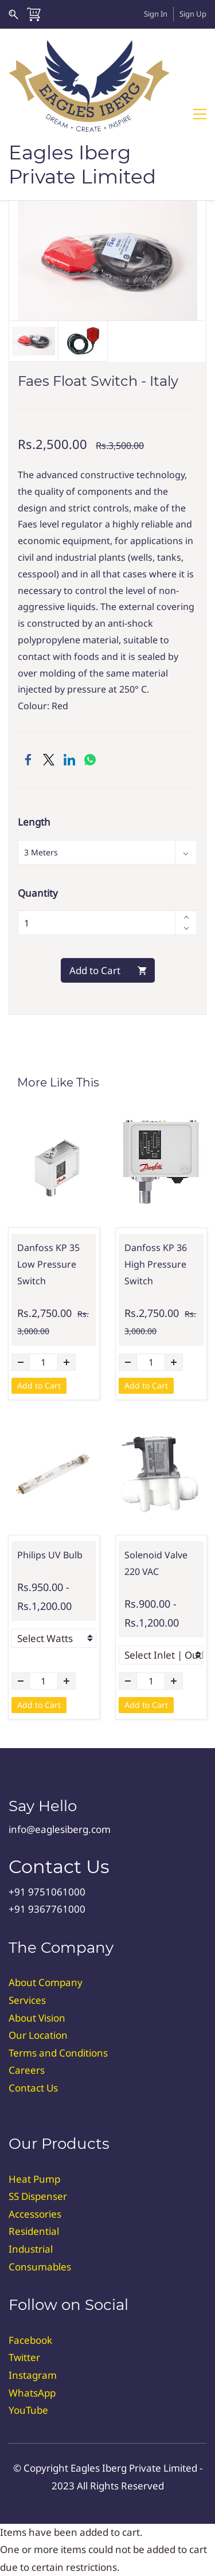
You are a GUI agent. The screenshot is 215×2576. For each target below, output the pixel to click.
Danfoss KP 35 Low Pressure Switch (48, 1264)
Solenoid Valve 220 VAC (155, 1563)
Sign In (155, 14)
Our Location (38, 2035)
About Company (46, 1982)
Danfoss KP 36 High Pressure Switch (155, 1264)
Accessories (35, 2214)
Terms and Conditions (58, 2052)
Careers (27, 2070)
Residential (34, 2231)
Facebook (30, 2340)
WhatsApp (32, 2392)
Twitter (24, 2357)
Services (27, 2000)
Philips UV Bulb (50, 1555)
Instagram (33, 2375)
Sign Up (192, 14)
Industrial (31, 2249)
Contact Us (33, 2087)
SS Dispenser (38, 2196)
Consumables (40, 2266)
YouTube (28, 2410)
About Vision (37, 2017)
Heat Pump (34, 2179)
